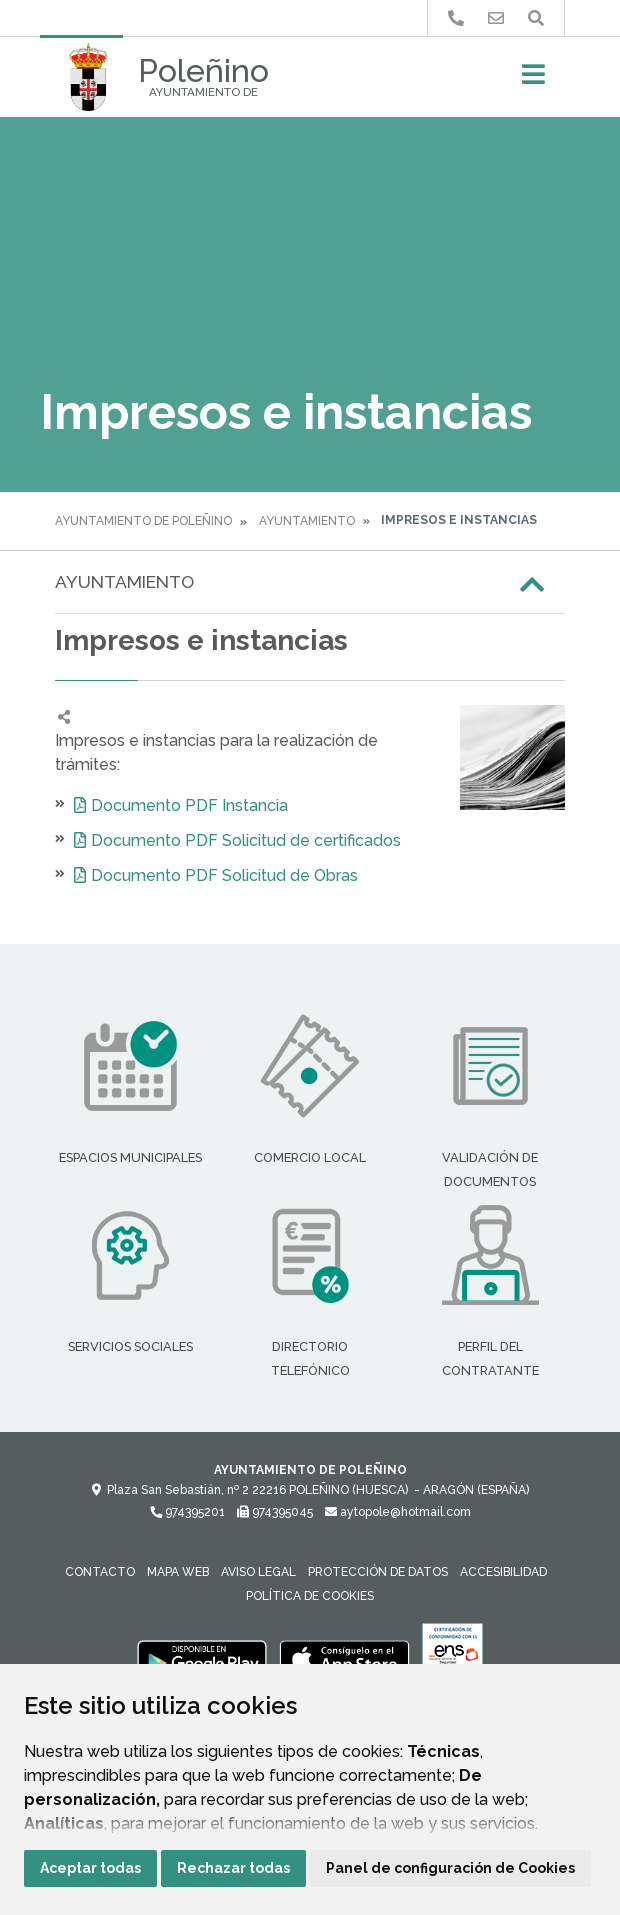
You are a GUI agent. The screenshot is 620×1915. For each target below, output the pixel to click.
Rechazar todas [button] (233, 1868)
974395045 (275, 1512)
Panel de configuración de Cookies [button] (450, 1868)
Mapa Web (178, 1572)
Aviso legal (258, 1572)
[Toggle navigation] (533, 80)
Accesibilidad (503, 1572)
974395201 (187, 1512)
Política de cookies (310, 1596)
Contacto (100, 1572)
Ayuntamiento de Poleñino (143, 521)
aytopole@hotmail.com (398, 1512)
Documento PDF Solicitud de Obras (224, 875)
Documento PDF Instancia (189, 805)
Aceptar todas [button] (90, 1868)
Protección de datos (378, 1572)
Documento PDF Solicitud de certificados (246, 840)
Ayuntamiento (307, 521)
